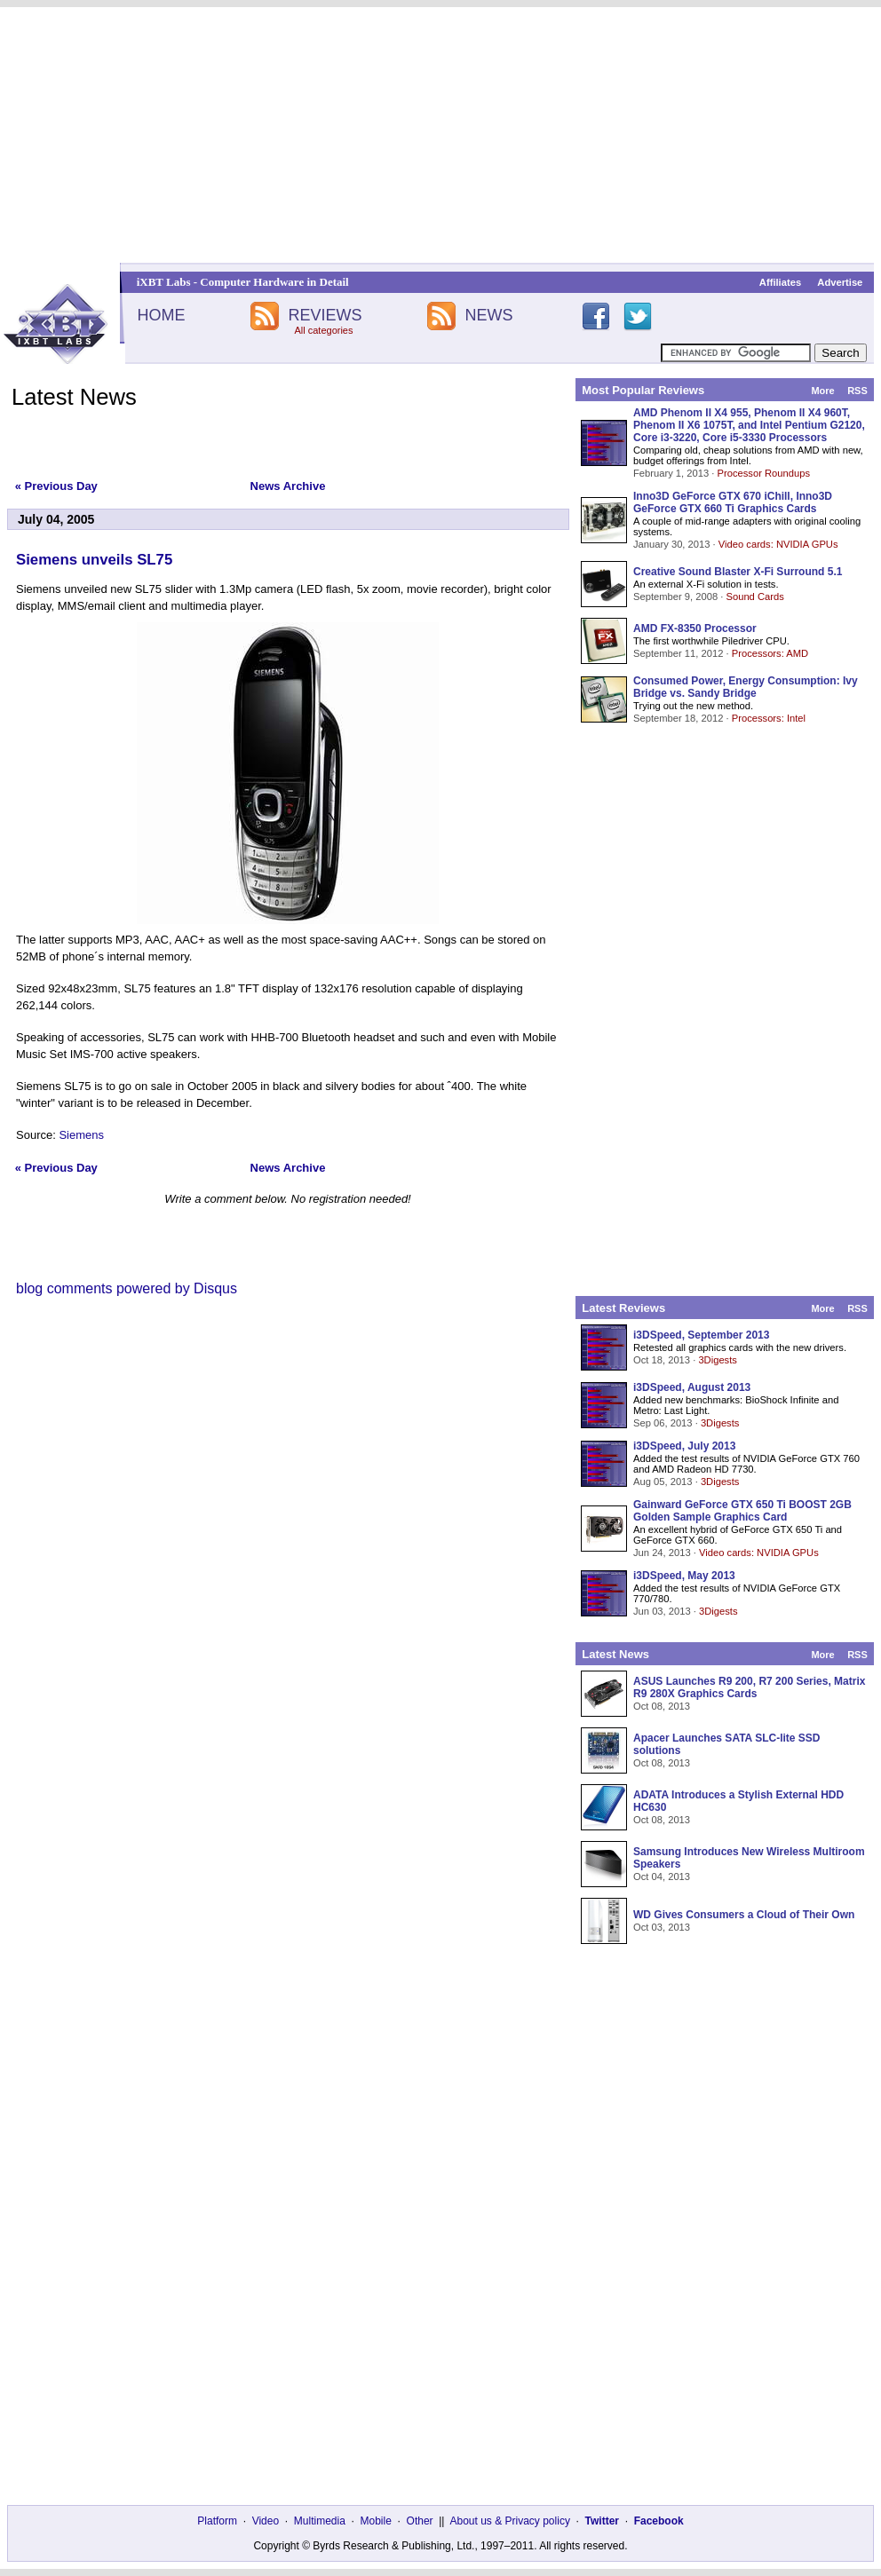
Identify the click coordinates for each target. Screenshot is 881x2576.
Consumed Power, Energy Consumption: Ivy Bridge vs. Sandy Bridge (745, 687)
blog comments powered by (126, 1288)
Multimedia (319, 2521)
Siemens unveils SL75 (94, 559)
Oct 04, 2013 (661, 1876)
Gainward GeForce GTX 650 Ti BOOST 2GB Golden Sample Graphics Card (742, 1510)
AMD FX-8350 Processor (695, 628)
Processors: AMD (770, 653)
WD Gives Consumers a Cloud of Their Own (743, 1914)
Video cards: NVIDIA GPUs (778, 544)
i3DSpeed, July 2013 (684, 1446)
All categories (323, 330)
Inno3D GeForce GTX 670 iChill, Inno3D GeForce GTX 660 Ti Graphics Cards (732, 502)
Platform (217, 2521)
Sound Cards (754, 596)
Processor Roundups (764, 473)
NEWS (489, 315)
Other (420, 2521)
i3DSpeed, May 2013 (684, 1575)
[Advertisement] (440, 135)
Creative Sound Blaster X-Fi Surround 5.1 (737, 571)
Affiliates (780, 282)
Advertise (839, 282)
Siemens (81, 1135)
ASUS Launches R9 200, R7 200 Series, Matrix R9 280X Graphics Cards (749, 1687)
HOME (161, 315)
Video (265, 2521)
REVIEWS (324, 315)
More (822, 390)
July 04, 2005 (56, 519)
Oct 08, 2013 (661, 1706)
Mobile (376, 2521)
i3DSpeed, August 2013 (691, 1387)
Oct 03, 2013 (661, 1927)
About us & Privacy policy (509, 2521)
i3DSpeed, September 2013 (701, 1335)
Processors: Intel (769, 718)
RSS (857, 390)
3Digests (717, 1360)
